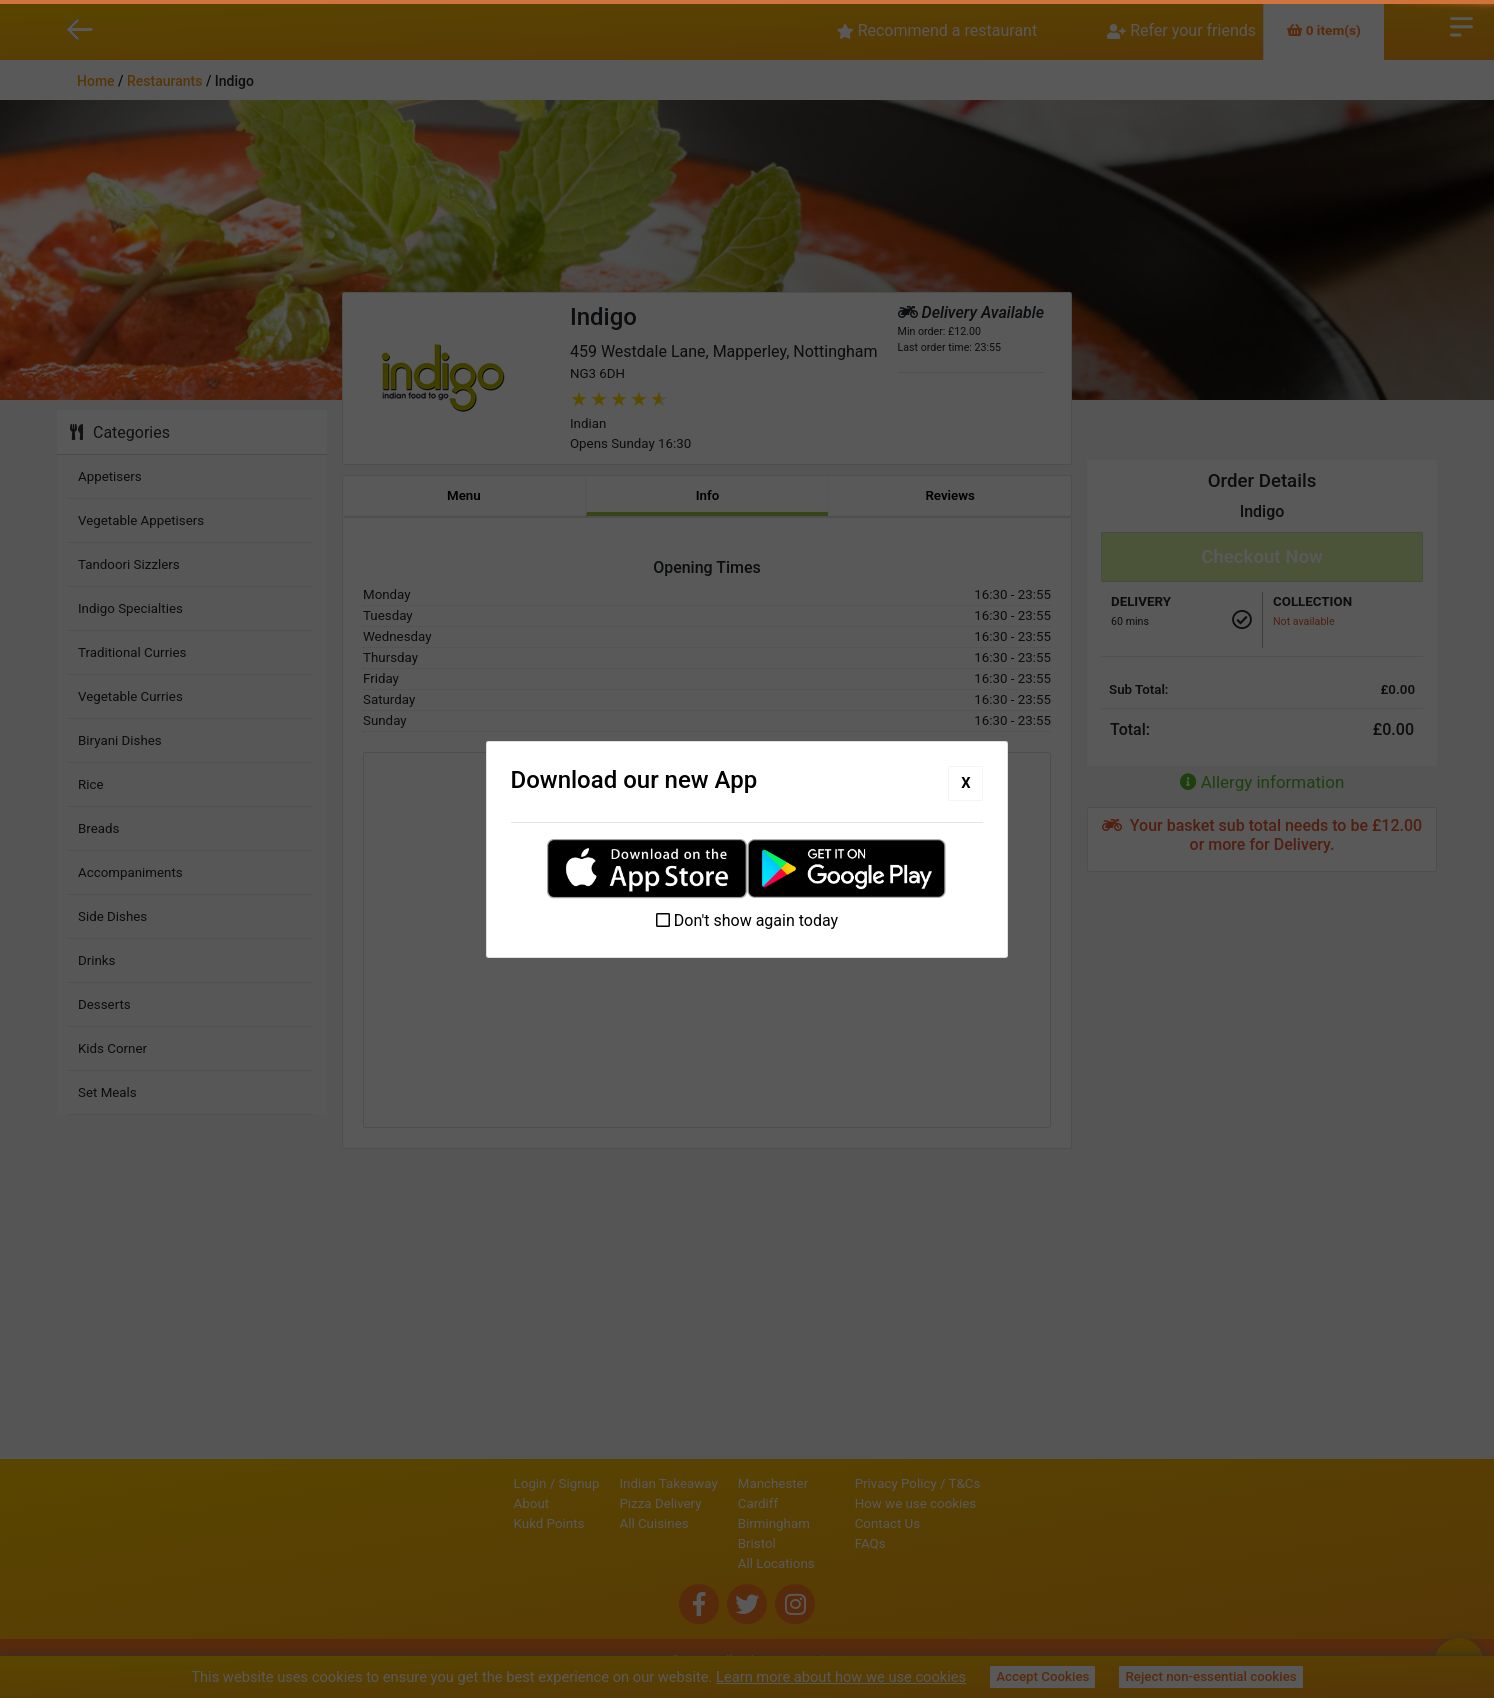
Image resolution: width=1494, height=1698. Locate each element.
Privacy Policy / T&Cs (986, 1483)
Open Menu (1461, 25)
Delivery (1141, 601)
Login (462, 1483)
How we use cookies (984, 1503)
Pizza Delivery (593, 1503)
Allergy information (1262, 782)
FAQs (938, 1543)
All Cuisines (586, 1523)
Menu (464, 495)
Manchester (705, 1483)
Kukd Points (481, 1523)
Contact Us (955, 1523)
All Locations (708, 1563)
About (464, 1503)
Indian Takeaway (601, 1483)
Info (708, 495)
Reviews (950, 495)
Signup (511, 1483)
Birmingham (706, 1523)
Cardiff (690, 1503)
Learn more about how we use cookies (841, 1677)
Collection (1312, 601)
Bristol (689, 1543)
